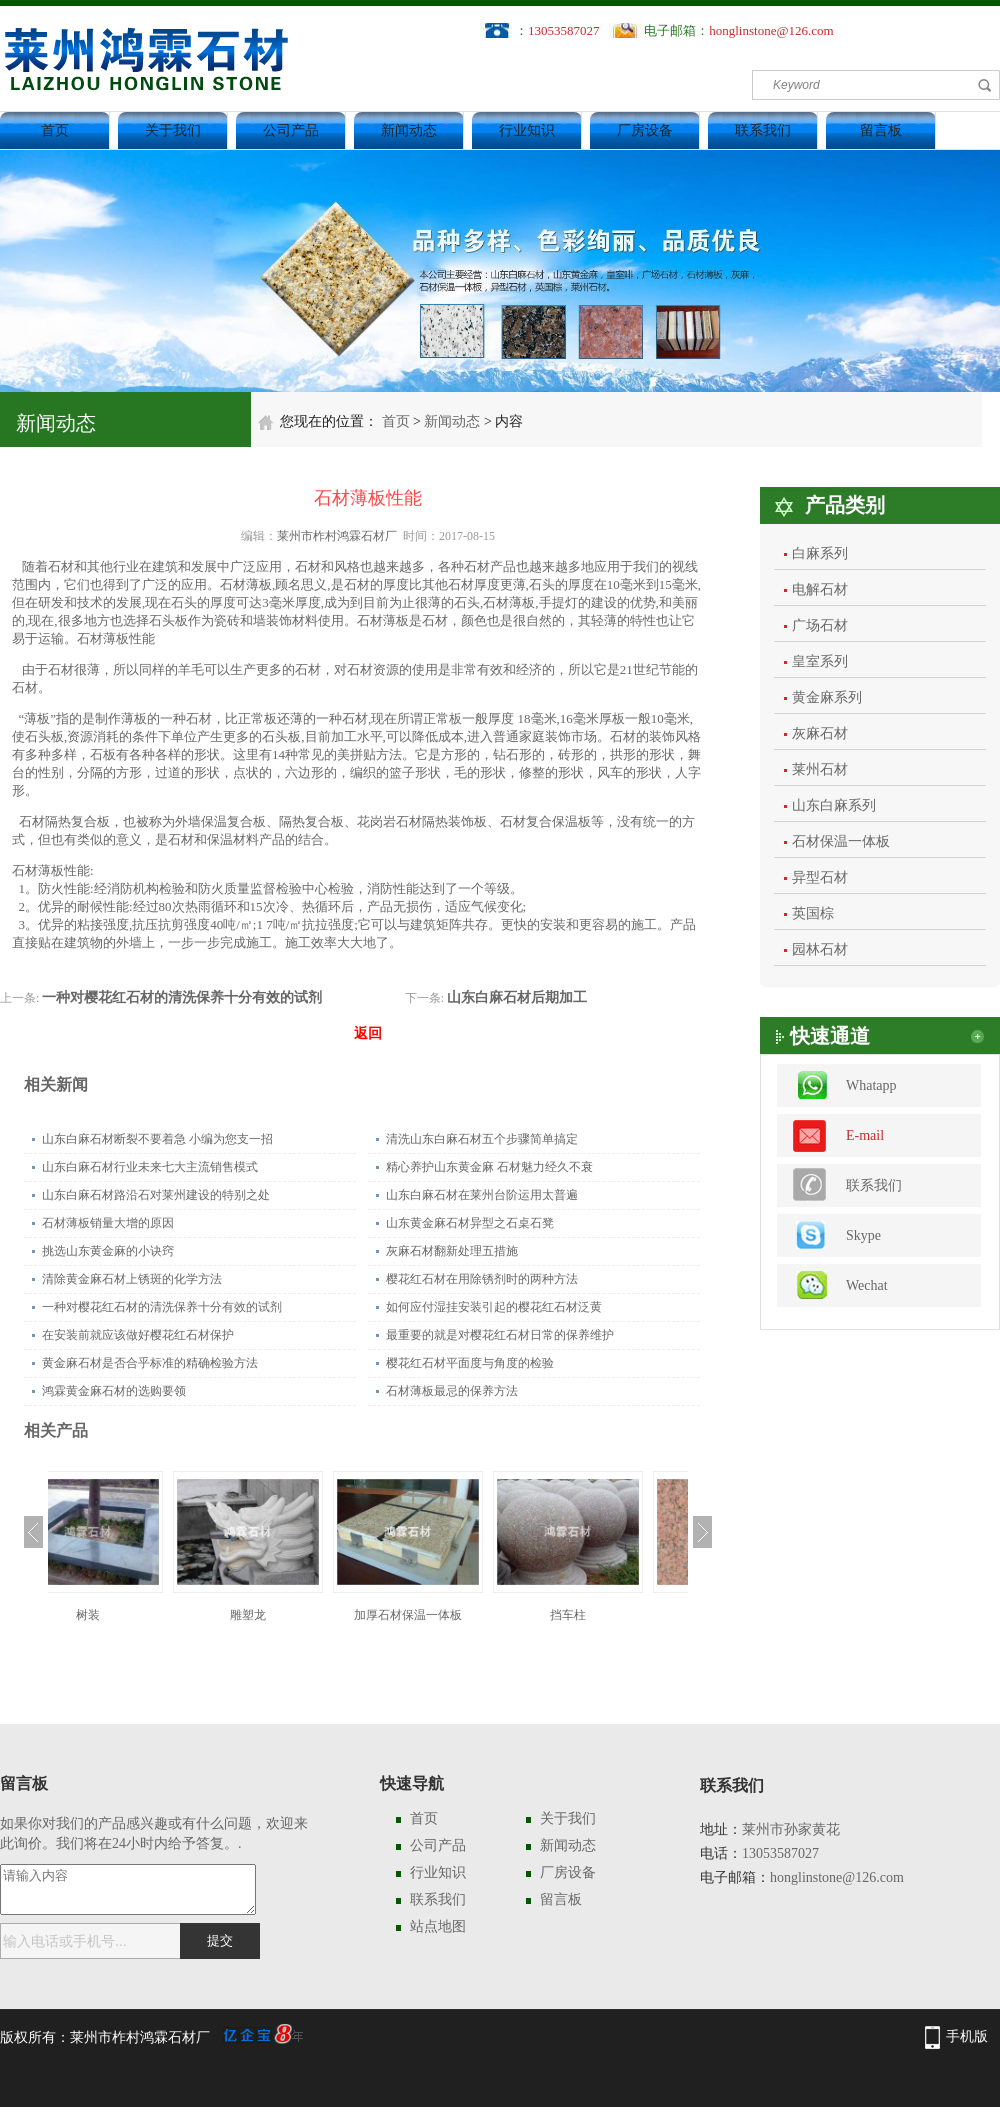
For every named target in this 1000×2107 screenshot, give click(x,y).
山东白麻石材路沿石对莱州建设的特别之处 (156, 1195)
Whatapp (871, 1085)
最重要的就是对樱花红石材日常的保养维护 (500, 1335)
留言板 (881, 130)
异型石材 (820, 877)
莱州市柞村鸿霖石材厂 (337, 536)
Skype (863, 1235)
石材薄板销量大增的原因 (108, 1223)
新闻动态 (409, 130)
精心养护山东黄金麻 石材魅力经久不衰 (489, 1167)
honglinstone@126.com (771, 30)
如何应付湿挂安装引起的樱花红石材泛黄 (494, 1307)
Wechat (867, 1285)
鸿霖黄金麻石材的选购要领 (114, 1391)
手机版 (967, 2036)
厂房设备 (645, 130)
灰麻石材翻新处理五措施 (452, 1251)
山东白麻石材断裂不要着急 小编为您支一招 (157, 1139)
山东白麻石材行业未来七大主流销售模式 (150, 1167)
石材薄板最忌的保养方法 (452, 1391)
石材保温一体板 (841, 841)
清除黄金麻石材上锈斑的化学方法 (132, 1279)
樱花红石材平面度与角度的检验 (470, 1363)
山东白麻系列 (834, 805)
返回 (368, 1033)
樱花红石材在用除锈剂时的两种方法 (482, 1279)
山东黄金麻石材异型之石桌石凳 (470, 1223)
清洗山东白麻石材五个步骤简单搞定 (482, 1139)
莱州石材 (820, 769)
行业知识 (527, 130)
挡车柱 (608, 1615)
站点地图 (438, 1926)
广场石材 (820, 625)
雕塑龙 (288, 1615)
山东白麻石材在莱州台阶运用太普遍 (482, 1195)
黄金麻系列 (827, 697)
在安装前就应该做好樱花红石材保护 (138, 1335)
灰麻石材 (820, 733)
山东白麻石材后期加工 (517, 997)
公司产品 (291, 130)
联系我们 (763, 130)
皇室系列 (820, 661)
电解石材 (820, 589)
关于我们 (173, 130)
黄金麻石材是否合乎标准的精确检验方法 (150, 1363)
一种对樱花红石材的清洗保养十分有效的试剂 (182, 997)
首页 (55, 130)
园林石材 (820, 949)
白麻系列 (820, 553)
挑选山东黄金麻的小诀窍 (108, 1251)
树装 (128, 1615)
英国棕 (813, 913)
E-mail (865, 1135)
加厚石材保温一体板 (448, 1615)
